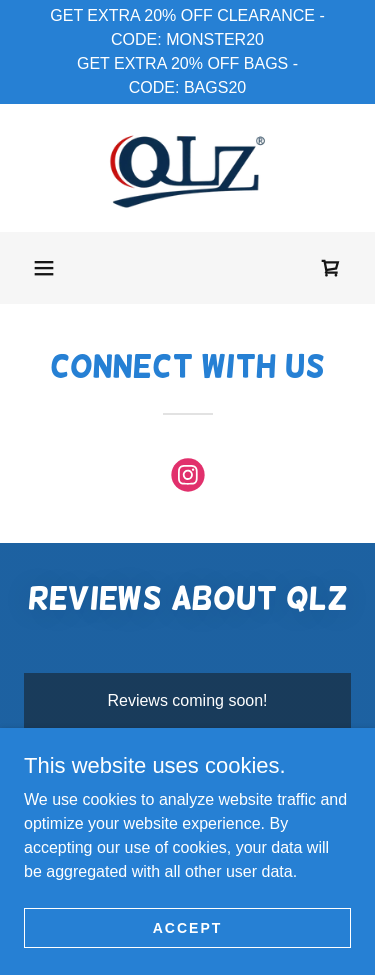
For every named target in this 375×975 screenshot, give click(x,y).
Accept (188, 927)
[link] (187, 168)
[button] (44, 268)
